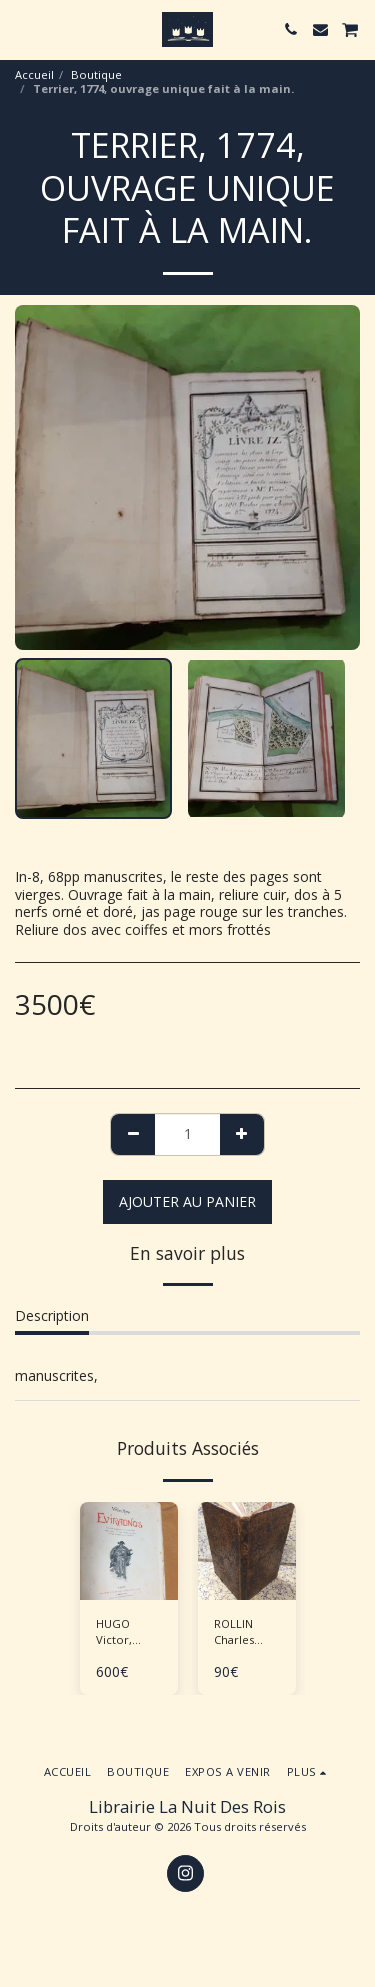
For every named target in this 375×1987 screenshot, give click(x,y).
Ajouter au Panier (187, 1201)
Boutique (96, 74)
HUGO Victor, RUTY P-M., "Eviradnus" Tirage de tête (127, 1633)
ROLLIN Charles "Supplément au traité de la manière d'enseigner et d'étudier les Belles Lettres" (250, 1633)
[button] (22, 28)
